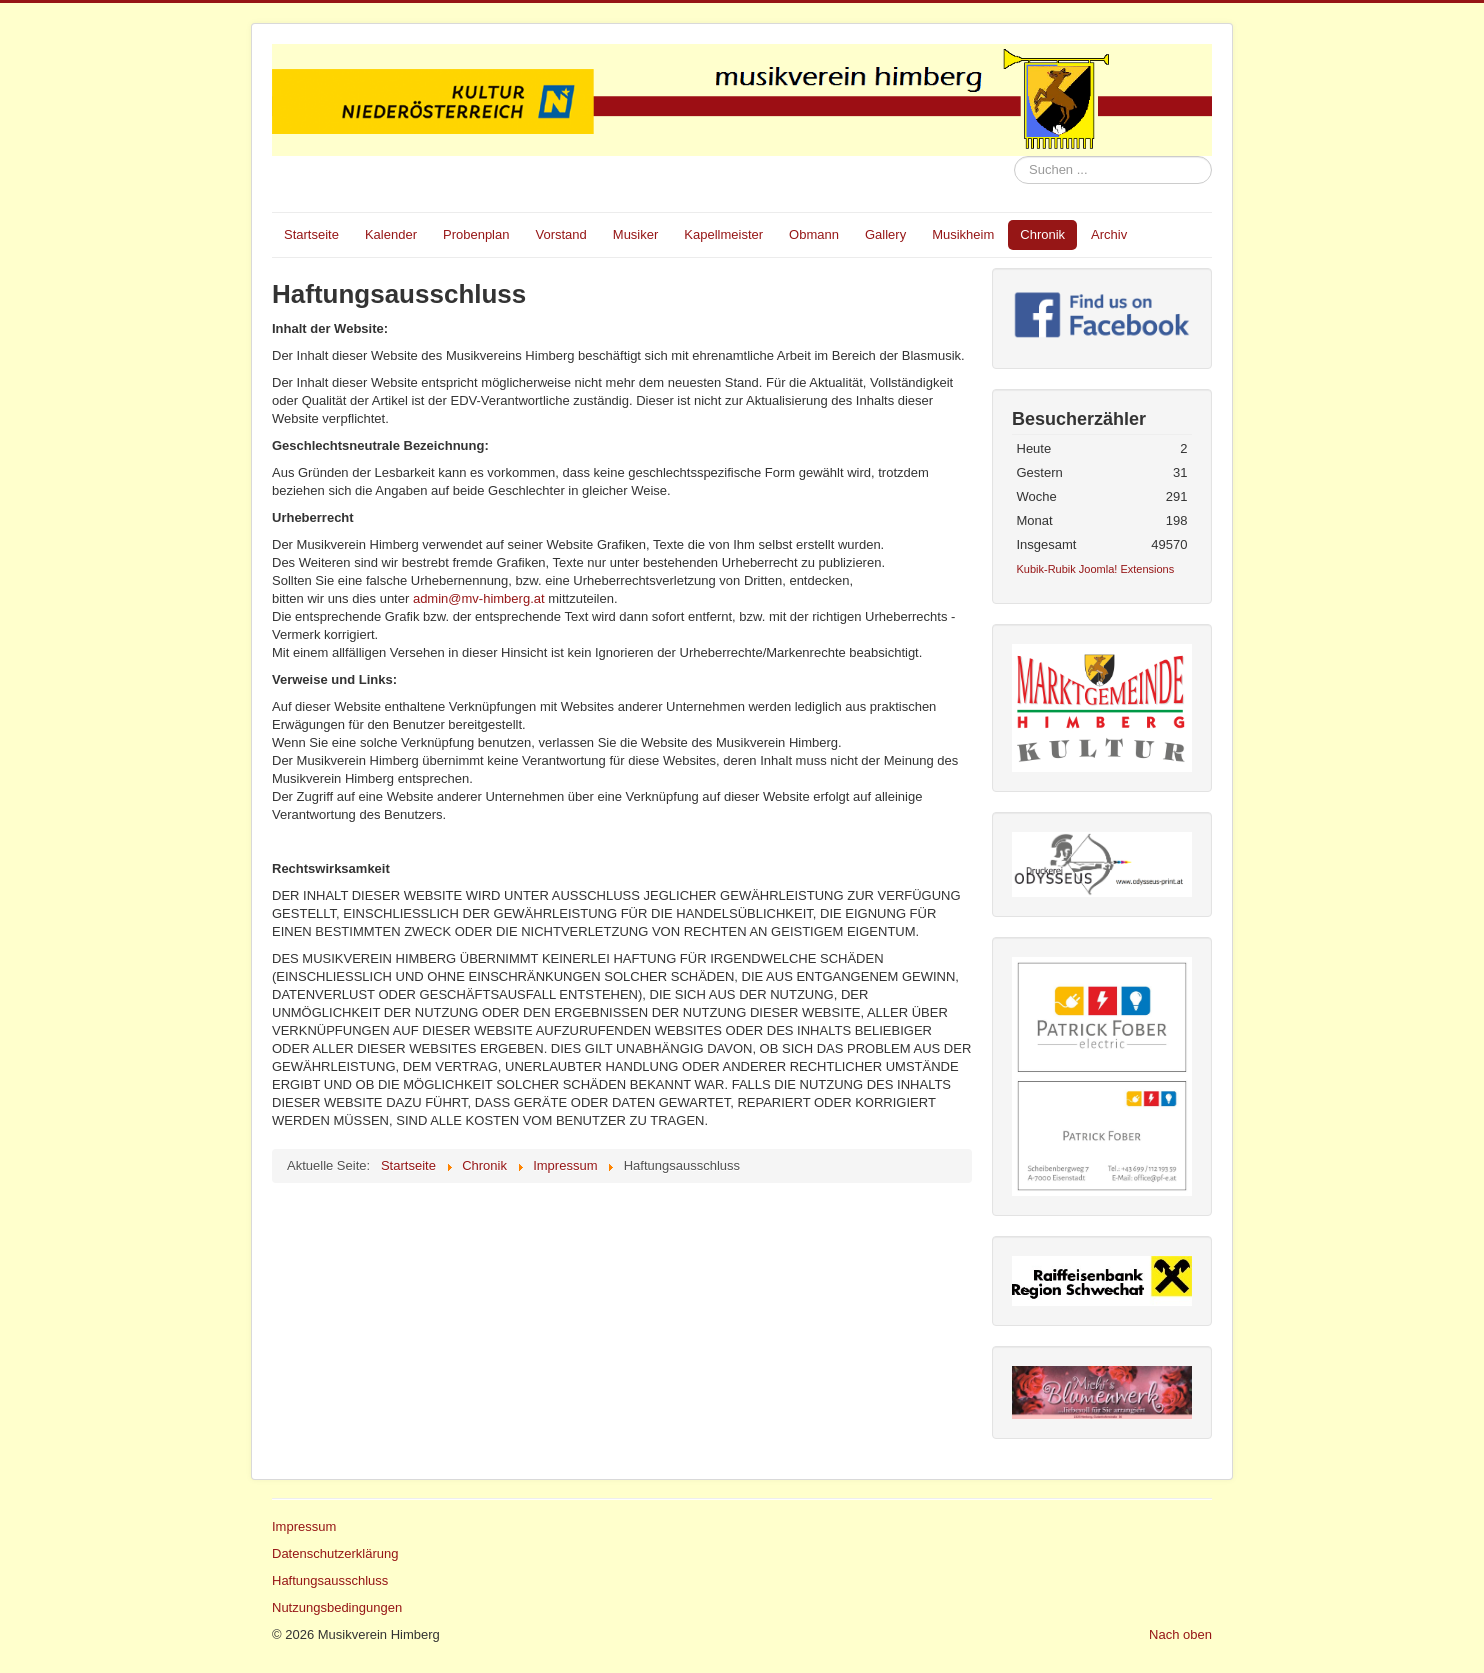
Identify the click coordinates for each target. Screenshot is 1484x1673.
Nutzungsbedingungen (337, 1607)
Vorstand (560, 234)
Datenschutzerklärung (335, 1553)
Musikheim (963, 234)
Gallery (885, 234)
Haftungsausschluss (330, 1580)
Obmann (814, 234)
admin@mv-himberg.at (479, 598)
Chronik (1042, 234)
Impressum (304, 1526)
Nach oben (1180, 1634)
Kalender (391, 234)
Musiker (636, 234)
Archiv (1109, 234)
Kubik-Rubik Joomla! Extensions (1096, 569)
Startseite (311, 234)
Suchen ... (1014, 156)
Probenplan (476, 234)
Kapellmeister (723, 234)
